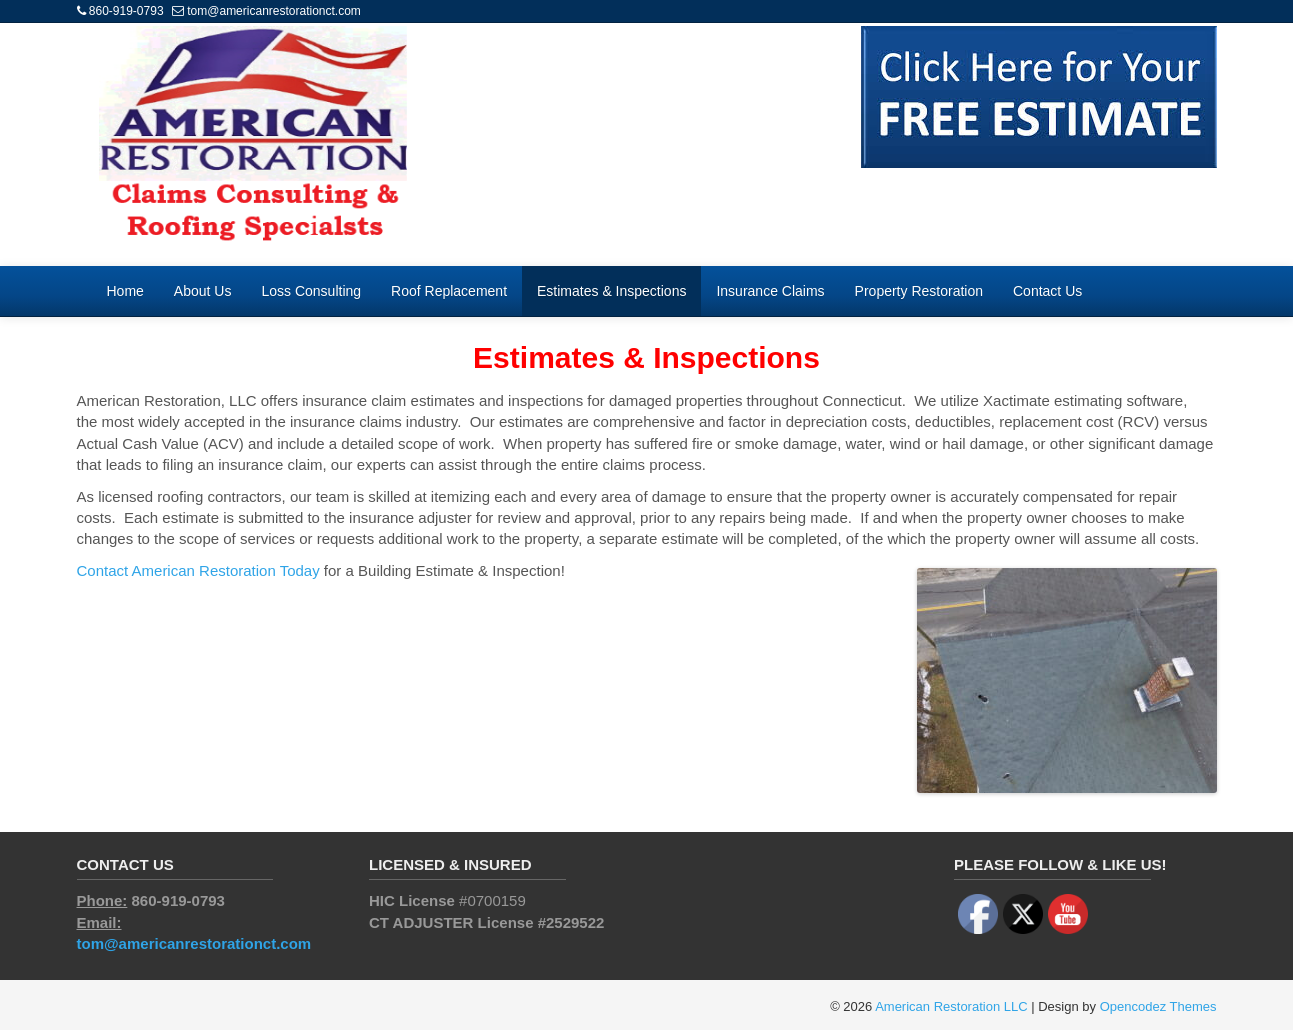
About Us (203, 291)
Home (125, 291)
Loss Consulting (311, 291)
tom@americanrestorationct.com (274, 11)
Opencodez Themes (1158, 1006)
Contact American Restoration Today (198, 570)
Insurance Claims (770, 291)
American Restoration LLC (951, 1006)
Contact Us (1047, 291)
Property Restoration (919, 291)
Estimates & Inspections (611, 291)
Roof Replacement (449, 291)
